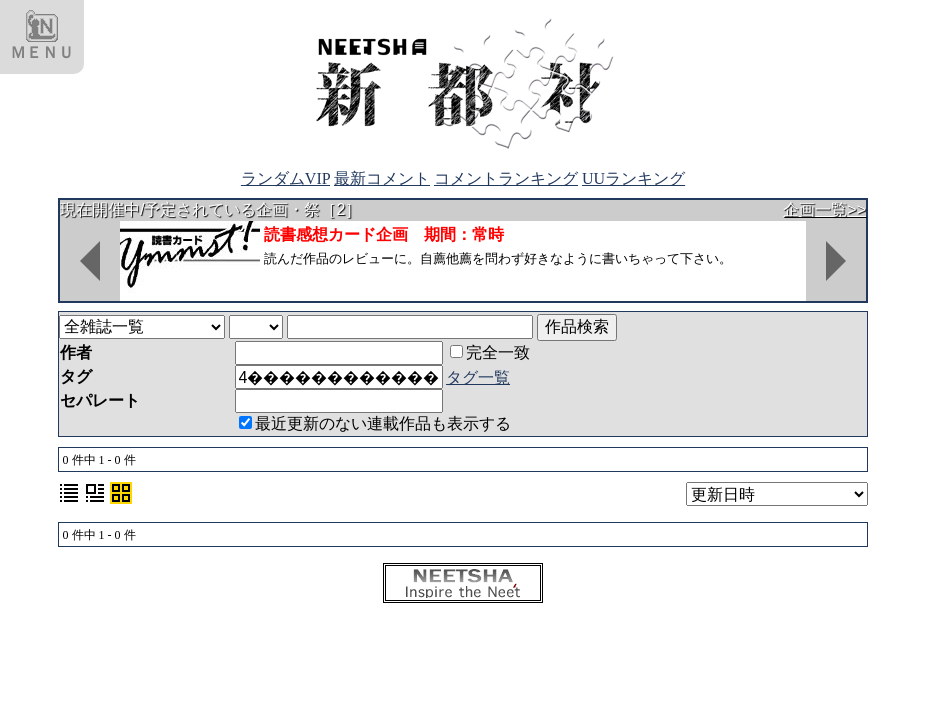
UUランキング (633, 178)
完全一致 (490, 352)
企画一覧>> (824, 209)
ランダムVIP (285, 178)
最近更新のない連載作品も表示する (375, 423)
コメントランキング (506, 178)
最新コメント (382, 178)
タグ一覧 (478, 377)
